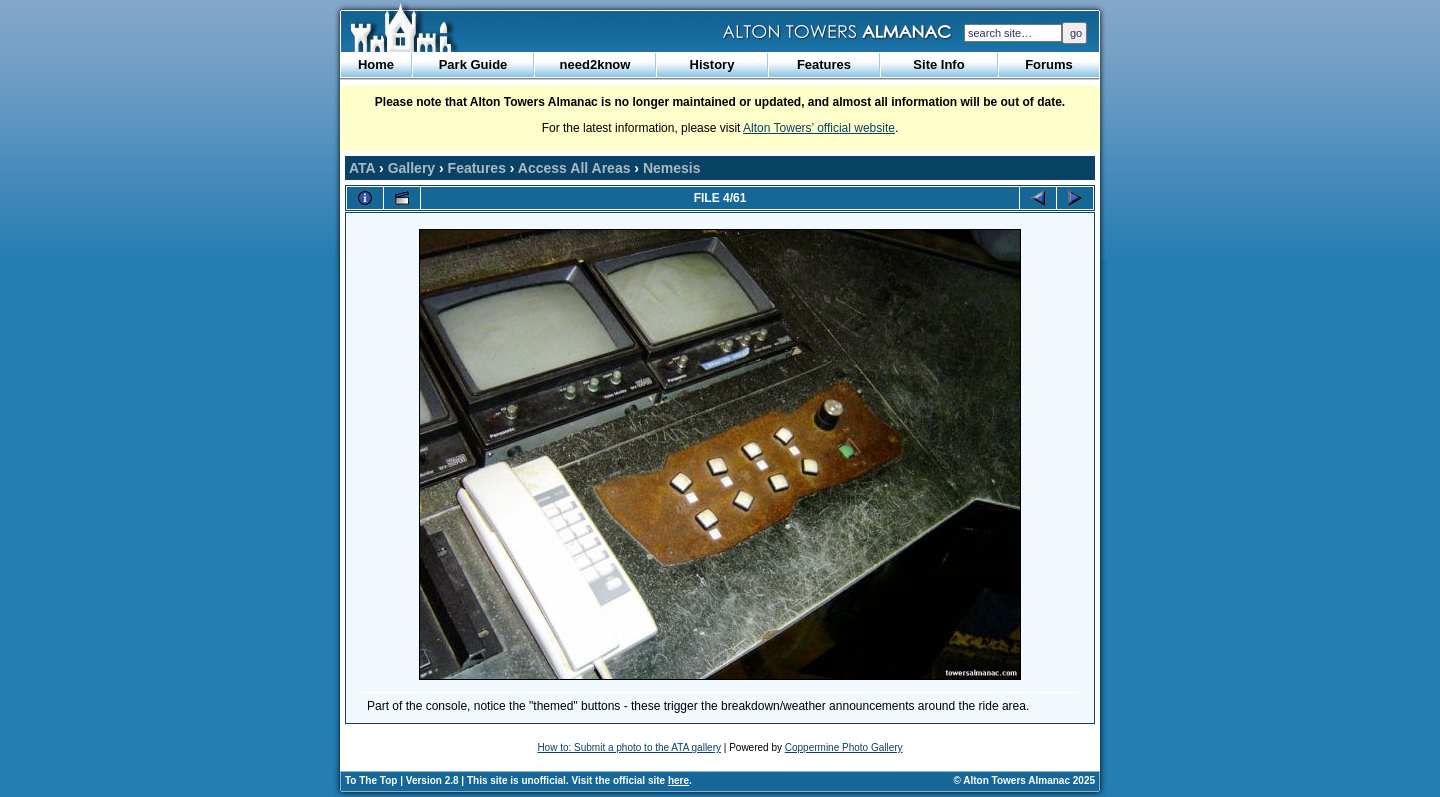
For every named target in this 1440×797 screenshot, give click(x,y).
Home (376, 64)
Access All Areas (574, 168)
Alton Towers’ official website (819, 128)
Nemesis (672, 168)
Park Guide (473, 64)
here (678, 780)
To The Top (371, 780)
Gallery (411, 168)
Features (824, 64)
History (712, 64)
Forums (1049, 64)
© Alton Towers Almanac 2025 (1024, 780)
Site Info (938, 64)
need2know (595, 64)
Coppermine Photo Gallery (844, 747)
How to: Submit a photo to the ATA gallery (629, 747)
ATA (362, 168)
